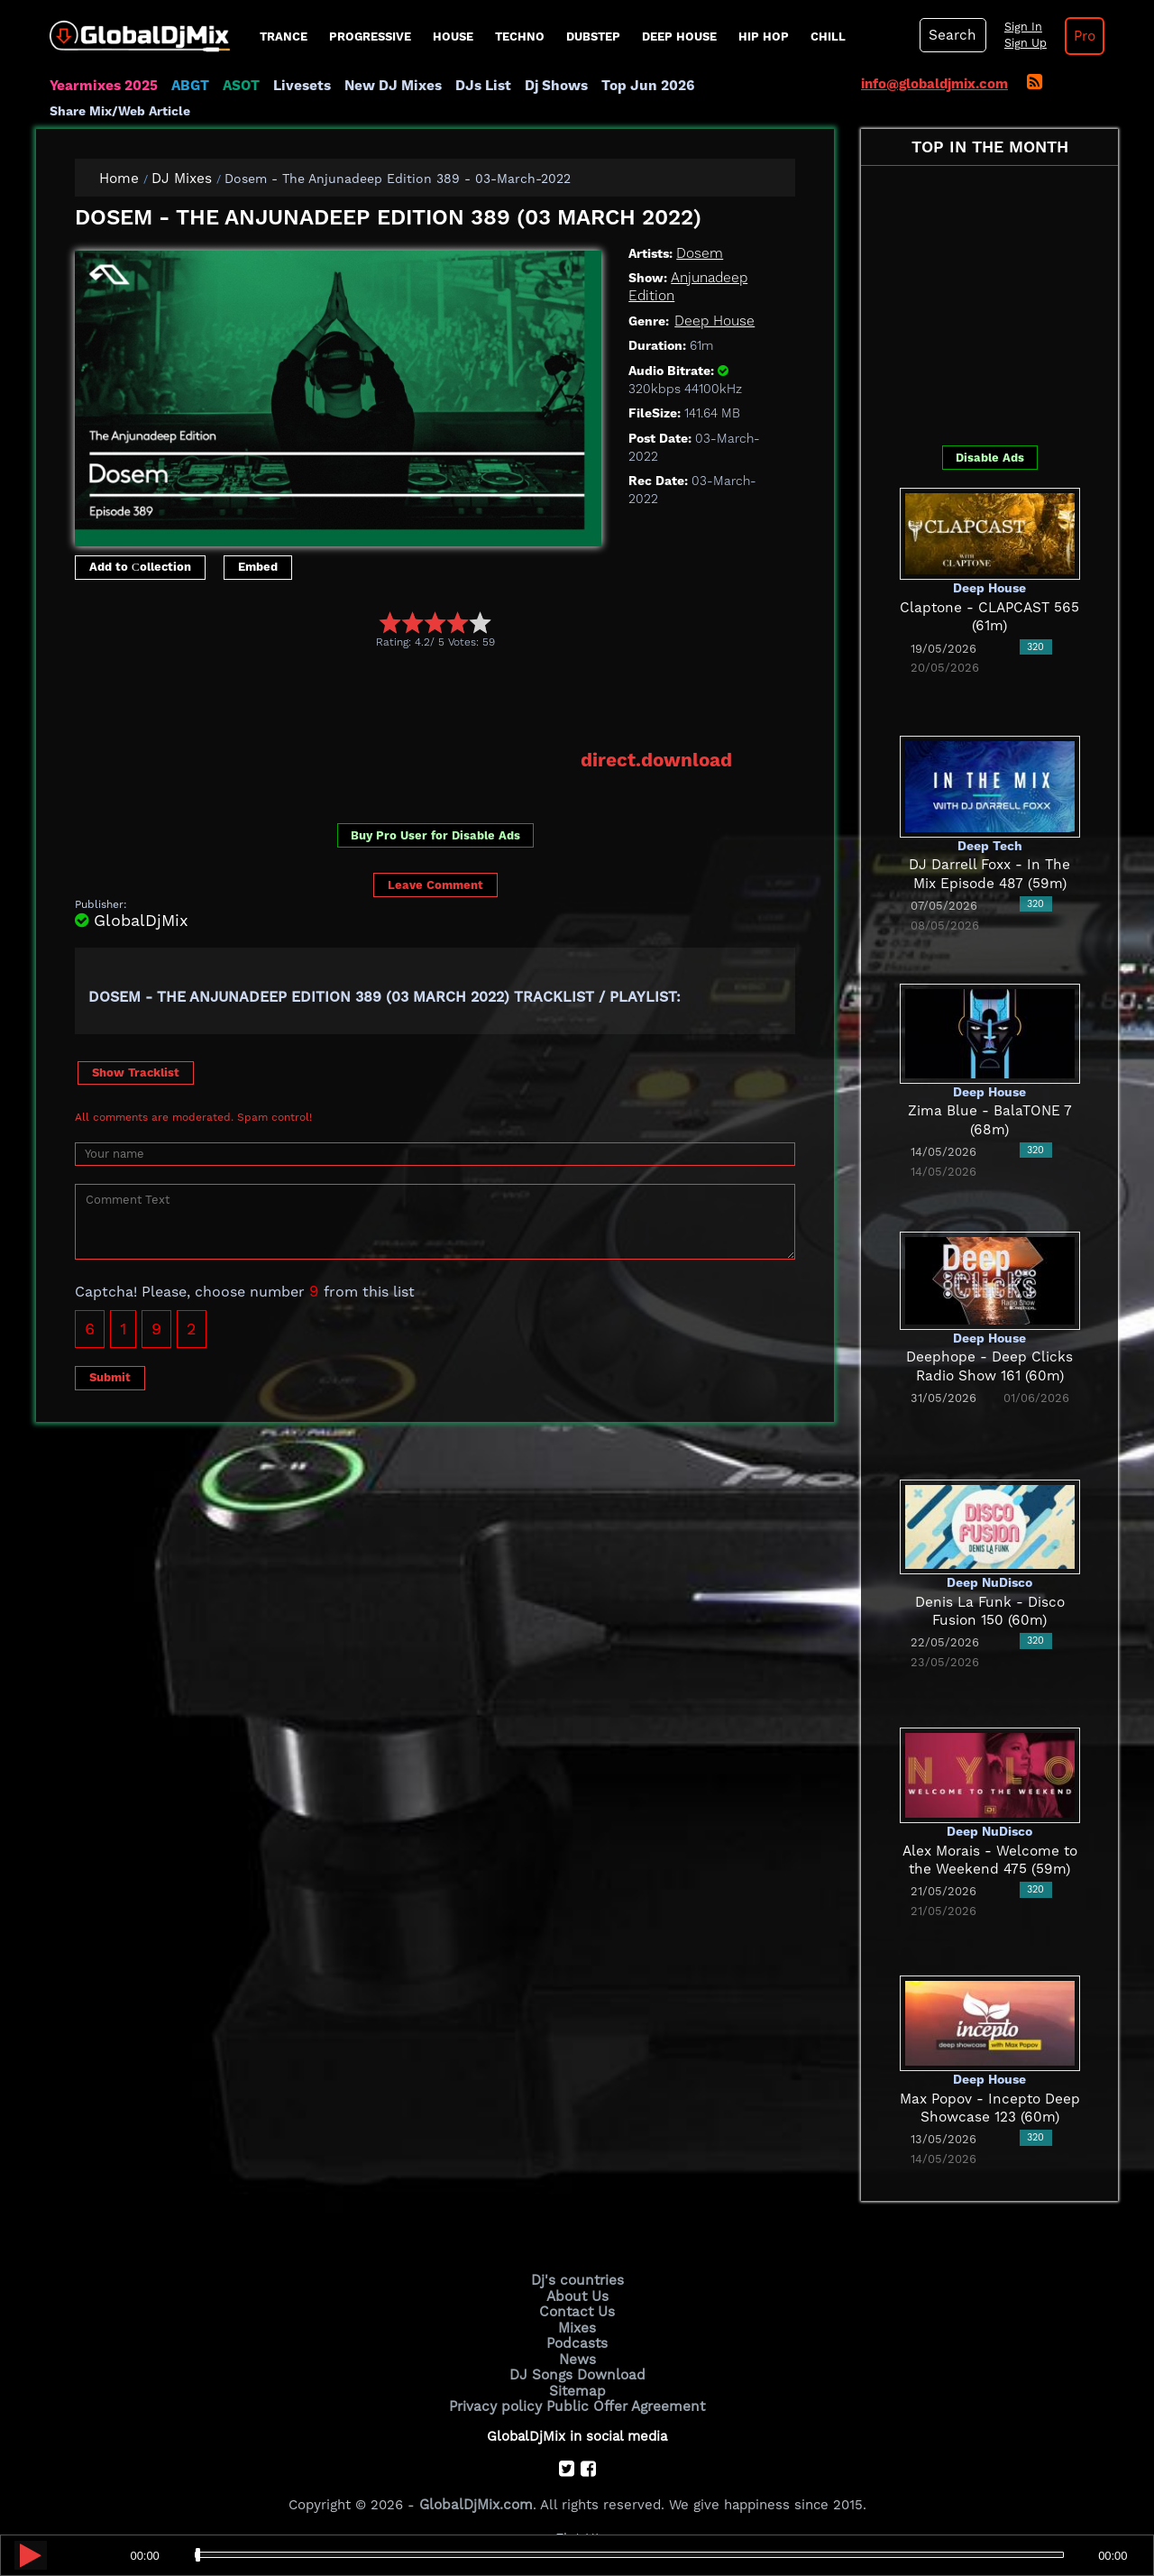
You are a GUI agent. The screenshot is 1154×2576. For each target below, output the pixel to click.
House (453, 36)
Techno (520, 36)
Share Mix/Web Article (120, 111)
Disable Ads (990, 456)
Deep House (679, 36)
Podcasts (577, 2341)
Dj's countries (577, 2280)
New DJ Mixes (387, 86)
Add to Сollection (140, 566)
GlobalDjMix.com (476, 2500)
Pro (1080, 36)
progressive (370, 36)
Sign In (1019, 27)
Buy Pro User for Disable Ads (435, 834)
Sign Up (1021, 43)
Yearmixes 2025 (102, 86)
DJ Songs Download (577, 2372)
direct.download (657, 759)
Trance (283, 36)
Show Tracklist (135, 1070)
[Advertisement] (403, 698)
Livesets (297, 86)
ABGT (187, 86)
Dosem (698, 252)
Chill (828, 36)
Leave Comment (435, 884)
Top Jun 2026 (636, 86)
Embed (258, 566)
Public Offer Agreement (624, 2402)
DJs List (475, 86)
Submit (110, 1376)
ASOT (237, 86)
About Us (577, 2295)
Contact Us (577, 2311)
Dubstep (593, 36)
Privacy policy (498, 2402)
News (577, 2357)
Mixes (577, 2326)
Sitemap (577, 2387)
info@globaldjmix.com (934, 84)
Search (951, 35)
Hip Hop (763, 36)
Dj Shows (547, 86)
